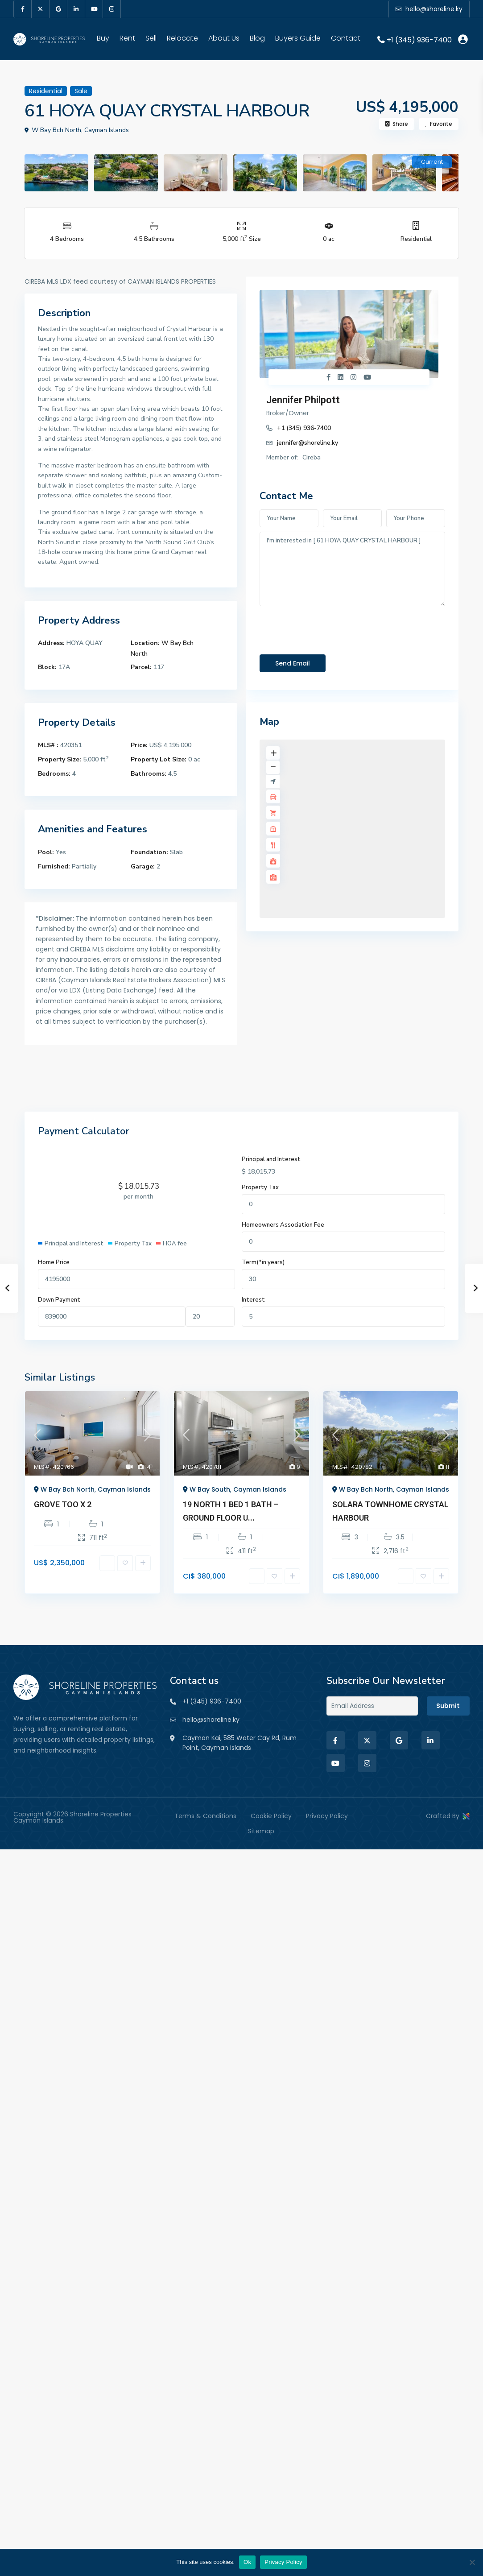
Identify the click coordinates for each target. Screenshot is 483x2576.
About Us (223, 38)
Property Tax (260, 1187)
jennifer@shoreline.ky (307, 442)
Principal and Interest (271, 1159)
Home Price (54, 1262)
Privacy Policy (327, 1815)
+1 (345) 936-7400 (419, 39)
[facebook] (23, 9)
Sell (151, 38)
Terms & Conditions (205, 1815)
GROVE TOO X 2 (62, 1504)
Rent (127, 38)
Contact (345, 38)
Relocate (182, 38)
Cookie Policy (271, 1815)
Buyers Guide (298, 38)
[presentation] (327, 628)
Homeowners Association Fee (283, 1225)
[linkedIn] (76, 9)
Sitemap (261, 1831)
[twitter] (41, 9)
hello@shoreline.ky (210, 1719)
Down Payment (59, 1300)
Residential (416, 239)
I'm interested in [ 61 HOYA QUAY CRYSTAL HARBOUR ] (352, 569)
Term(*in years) (263, 1262)
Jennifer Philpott (303, 399)
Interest (253, 1300)
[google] (58, 9)
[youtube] (94, 9)
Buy (103, 38)
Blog (257, 38)
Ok (247, 2562)
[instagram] (112, 9)
